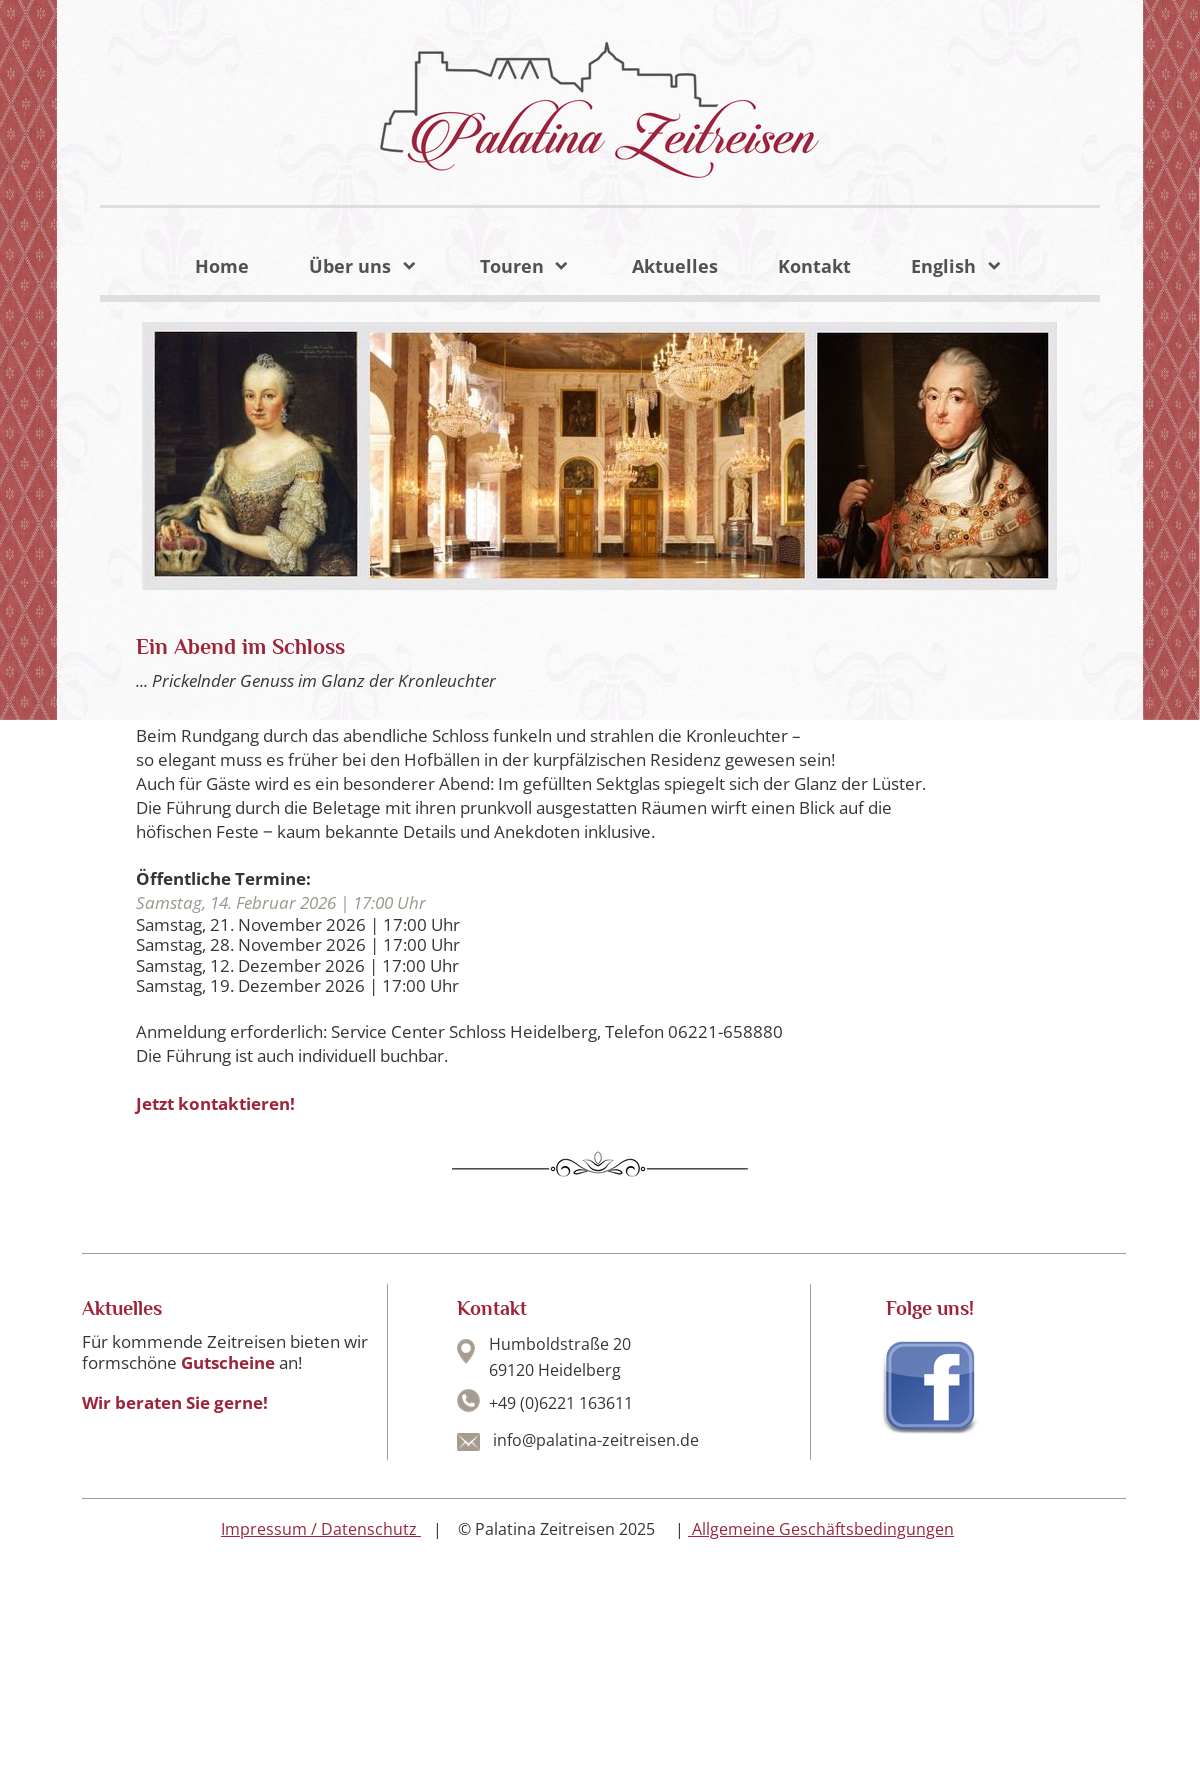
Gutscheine (230, 1362)
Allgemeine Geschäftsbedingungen (821, 1529)
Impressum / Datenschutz (319, 1529)
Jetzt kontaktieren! (215, 1103)
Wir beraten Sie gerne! (175, 1402)
